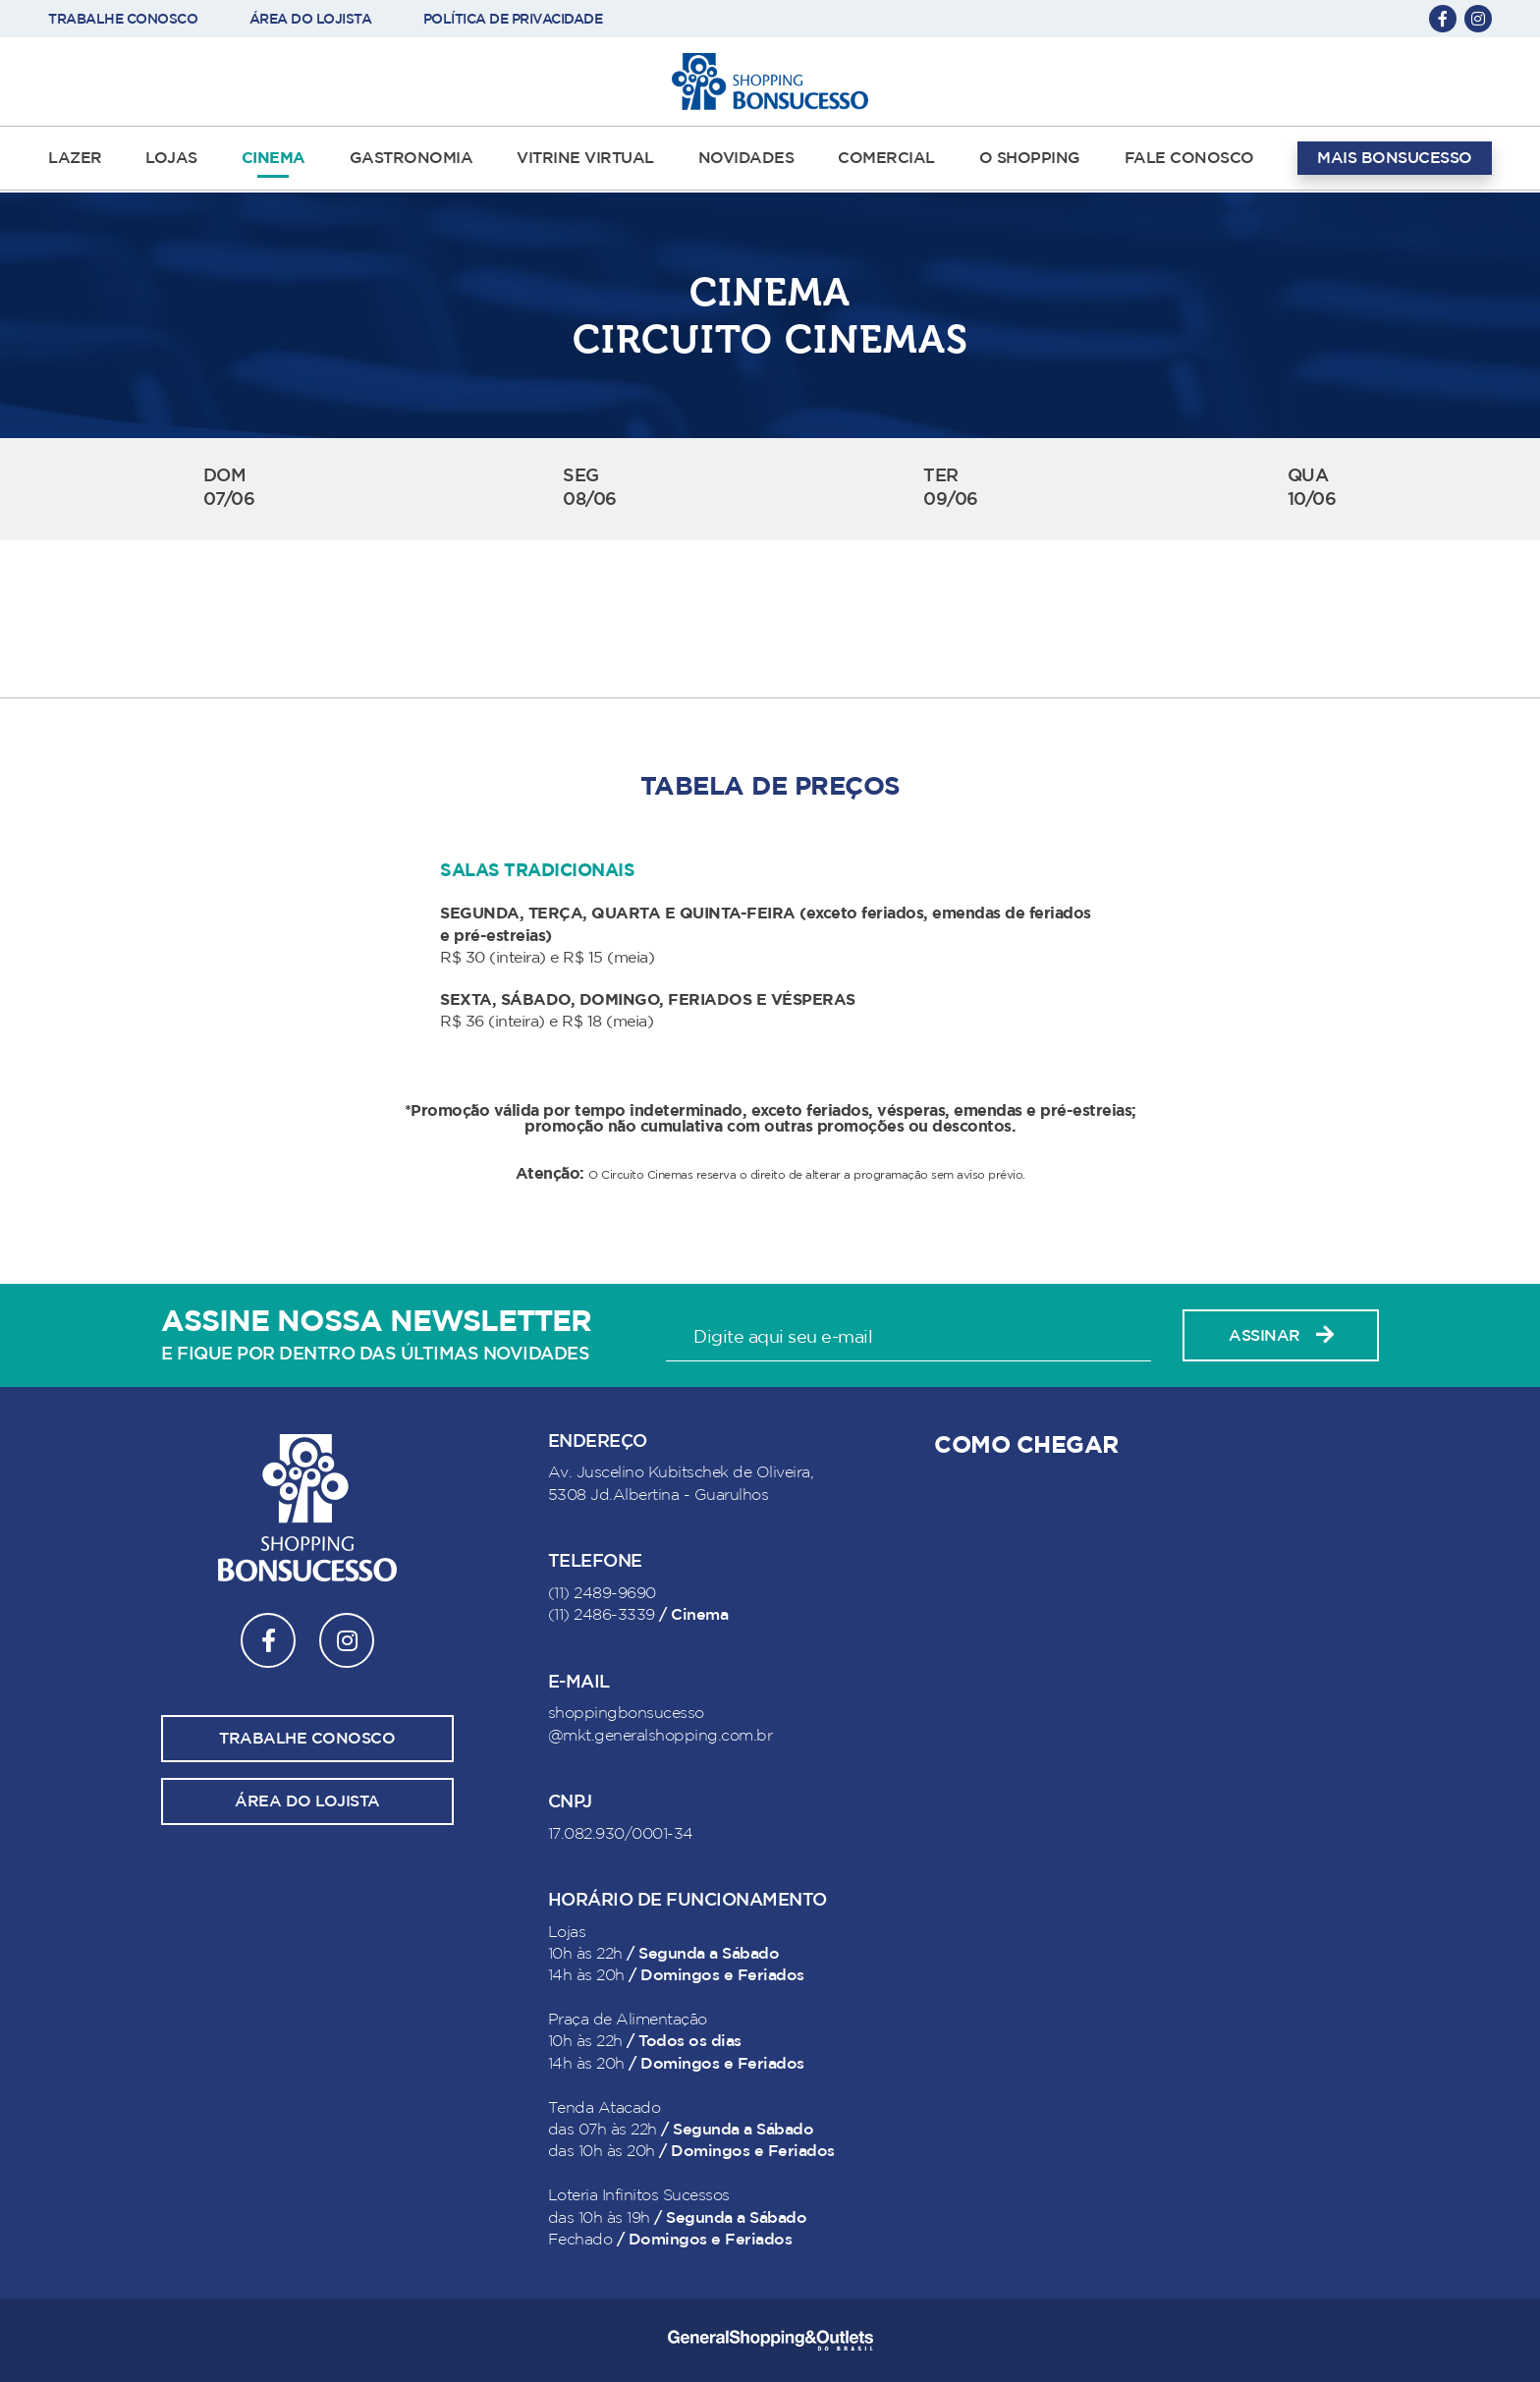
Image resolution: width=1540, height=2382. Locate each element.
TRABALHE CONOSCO (122, 19)
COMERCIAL (886, 158)
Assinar (1281, 1335)
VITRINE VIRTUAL (585, 158)
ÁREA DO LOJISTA (310, 19)
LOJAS (171, 158)
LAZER (75, 158)
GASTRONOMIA (411, 158)
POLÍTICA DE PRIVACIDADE (513, 19)
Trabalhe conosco (307, 1738)
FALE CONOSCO (1189, 158)
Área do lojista (307, 1801)
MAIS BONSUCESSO (1394, 158)
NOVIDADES (746, 158)
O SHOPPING (1029, 158)
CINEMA (273, 158)
